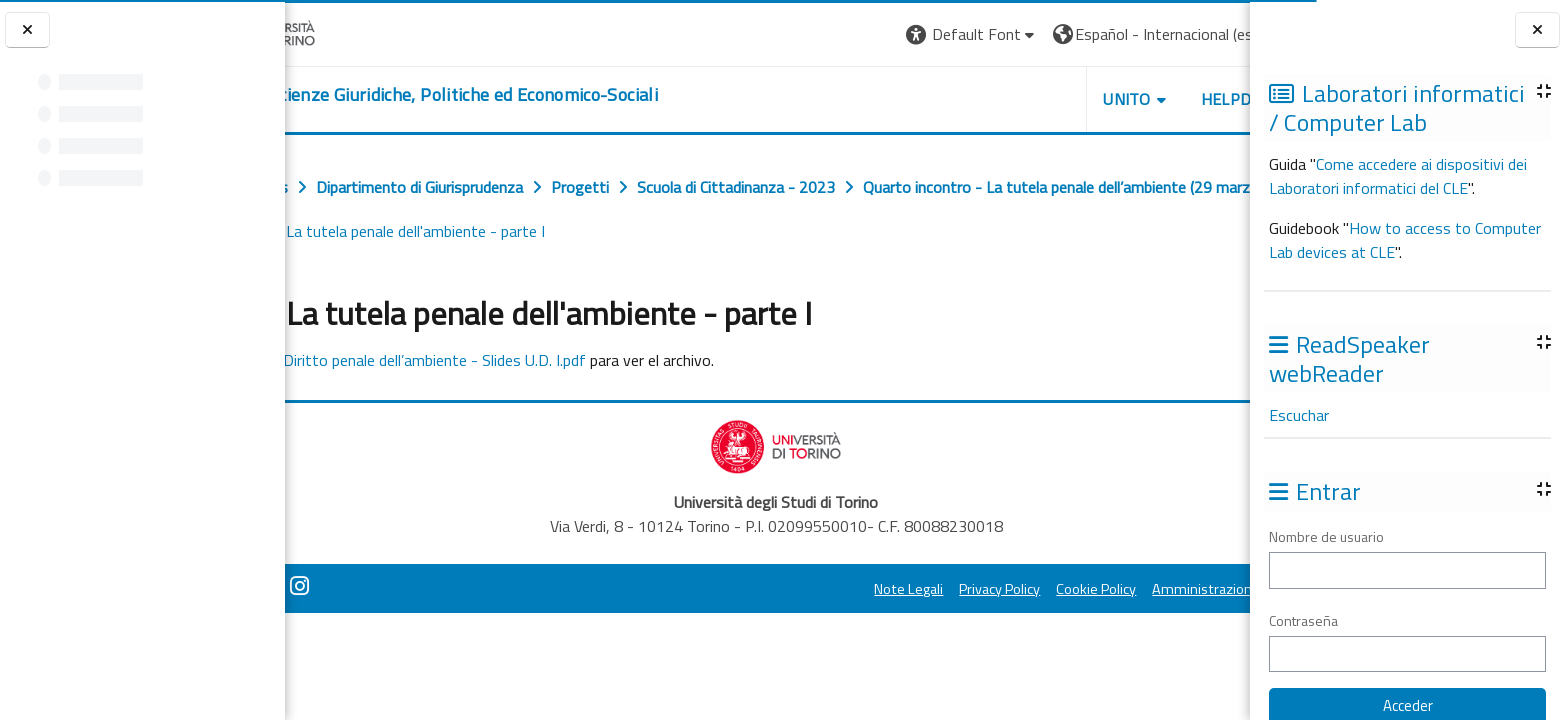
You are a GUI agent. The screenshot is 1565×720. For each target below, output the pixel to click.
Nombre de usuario (1326, 536)
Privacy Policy (888, 589)
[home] (520, 95)
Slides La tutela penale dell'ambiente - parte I (944, 231)
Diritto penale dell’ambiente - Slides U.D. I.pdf (528, 360)
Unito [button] (1016, 99)
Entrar (1213, 34)
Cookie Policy (985, 589)
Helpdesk (1129, 99)
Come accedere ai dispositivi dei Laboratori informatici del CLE (1398, 176)
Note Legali (797, 589)
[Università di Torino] (347, 32)
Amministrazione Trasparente (1134, 589)
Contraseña (1303, 620)
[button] (860, 34)
